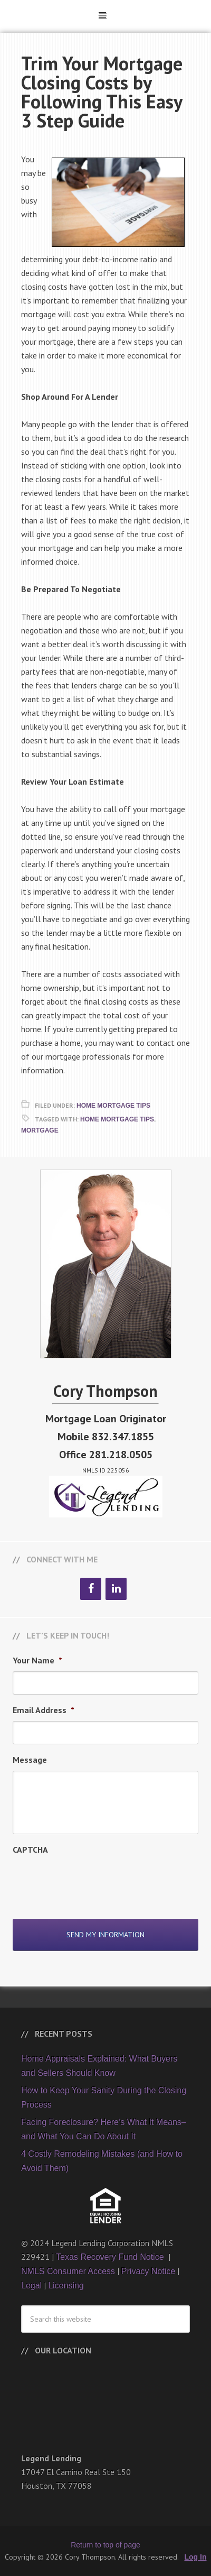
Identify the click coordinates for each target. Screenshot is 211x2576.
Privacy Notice (148, 2271)
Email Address (43, 1710)
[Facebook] (90, 1589)
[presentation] (93, 1881)
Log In (196, 2557)
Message (30, 1759)
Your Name (37, 1660)
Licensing (66, 2285)
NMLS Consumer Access (68, 2271)
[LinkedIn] (116, 1589)
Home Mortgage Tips (113, 1105)
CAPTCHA (30, 1849)
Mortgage (40, 1130)
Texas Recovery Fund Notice (111, 2256)
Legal (31, 2285)
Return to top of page (105, 2545)
